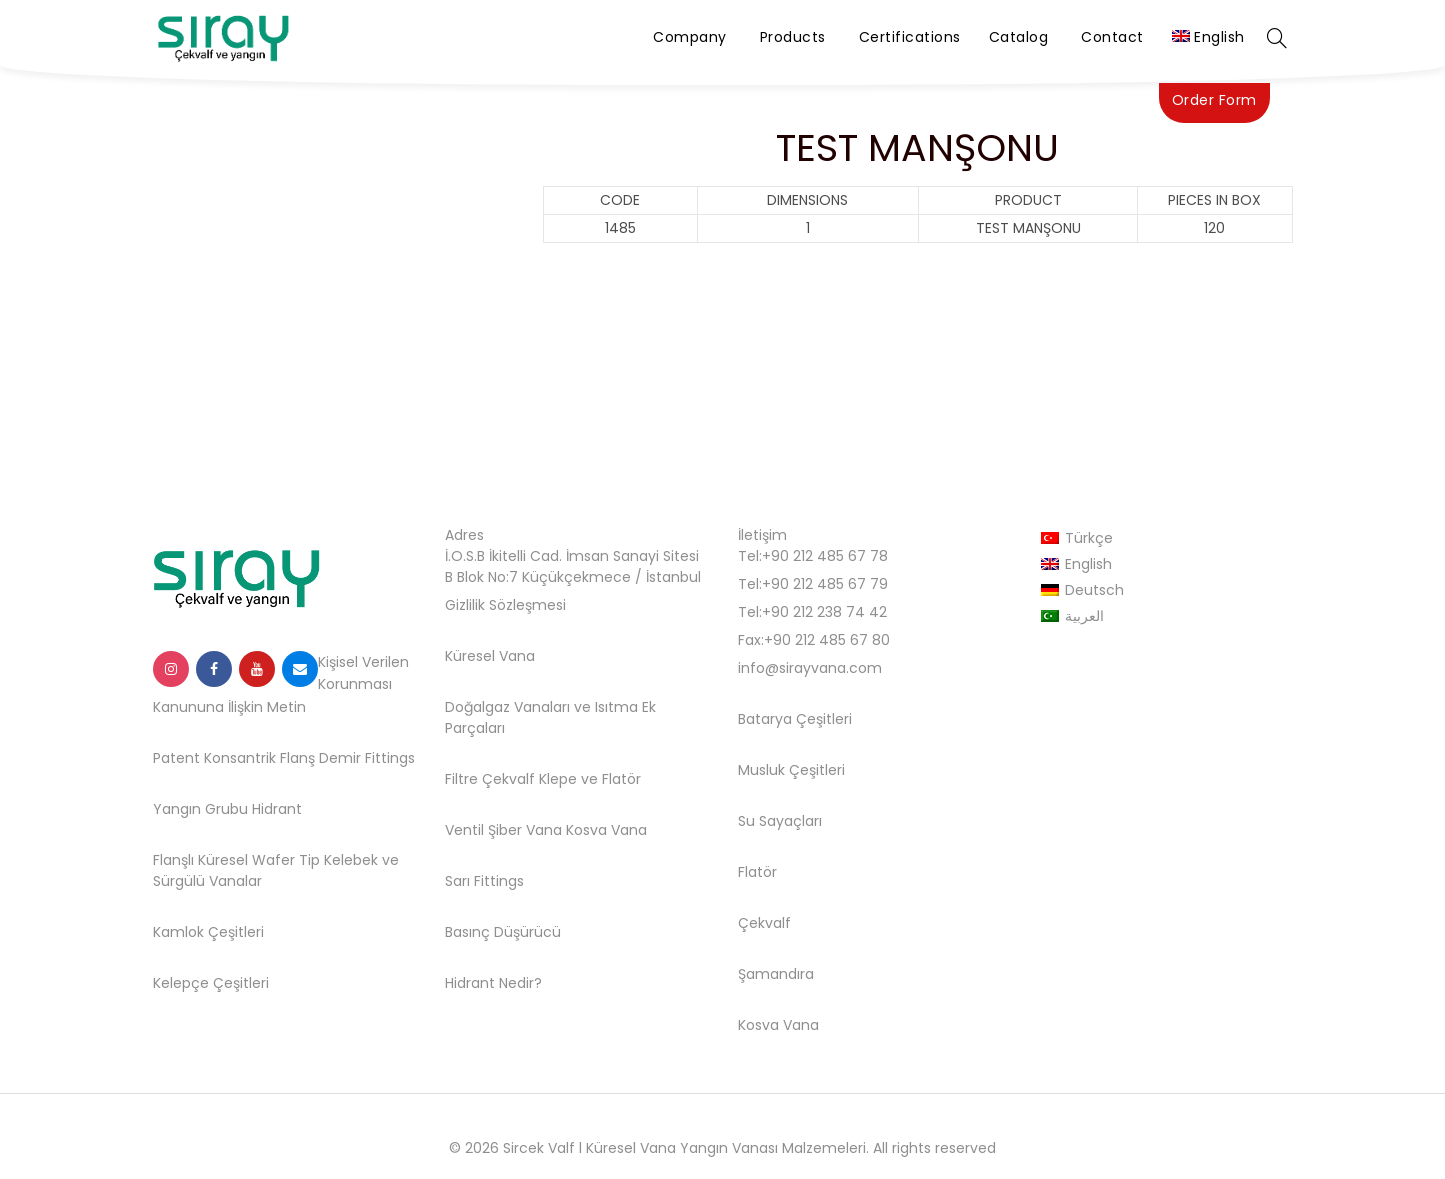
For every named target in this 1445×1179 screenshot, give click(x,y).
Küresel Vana (490, 656)
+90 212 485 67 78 (825, 556)
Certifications (910, 37)
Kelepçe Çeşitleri (211, 983)
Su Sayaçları (780, 821)
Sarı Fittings (484, 881)
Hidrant (277, 809)
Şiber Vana (525, 830)
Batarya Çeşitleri (795, 719)
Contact (1112, 37)
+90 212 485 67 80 (827, 640)
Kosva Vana (606, 830)
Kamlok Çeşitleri (208, 932)
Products (793, 37)
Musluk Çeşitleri (791, 770)
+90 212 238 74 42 (824, 612)
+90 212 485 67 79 (825, 584)
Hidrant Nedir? (493, 983)
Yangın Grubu (200, 809)
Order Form (1214, 100)
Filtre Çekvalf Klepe (511, 779)
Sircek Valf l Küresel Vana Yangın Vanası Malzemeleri (684, 1148)
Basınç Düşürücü (503, 932)
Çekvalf (764, 923)
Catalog (1019, 37)
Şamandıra (776, 974)
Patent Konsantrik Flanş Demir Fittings (284, 758)
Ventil (464, 830)
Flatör (621, 779)
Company (690, 37)
